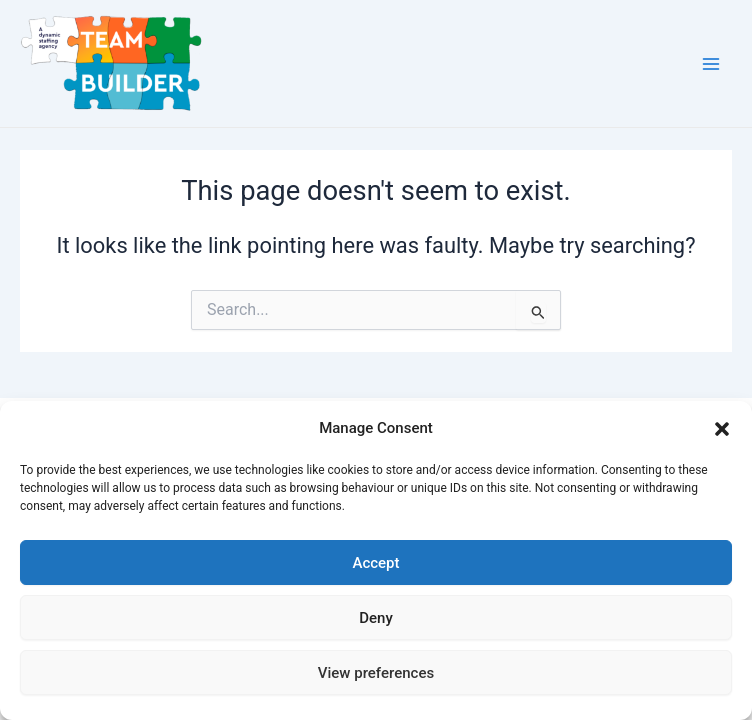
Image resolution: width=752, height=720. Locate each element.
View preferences (376, 673)
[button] (722, 429)
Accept (375, 563)
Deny (376, 618)
